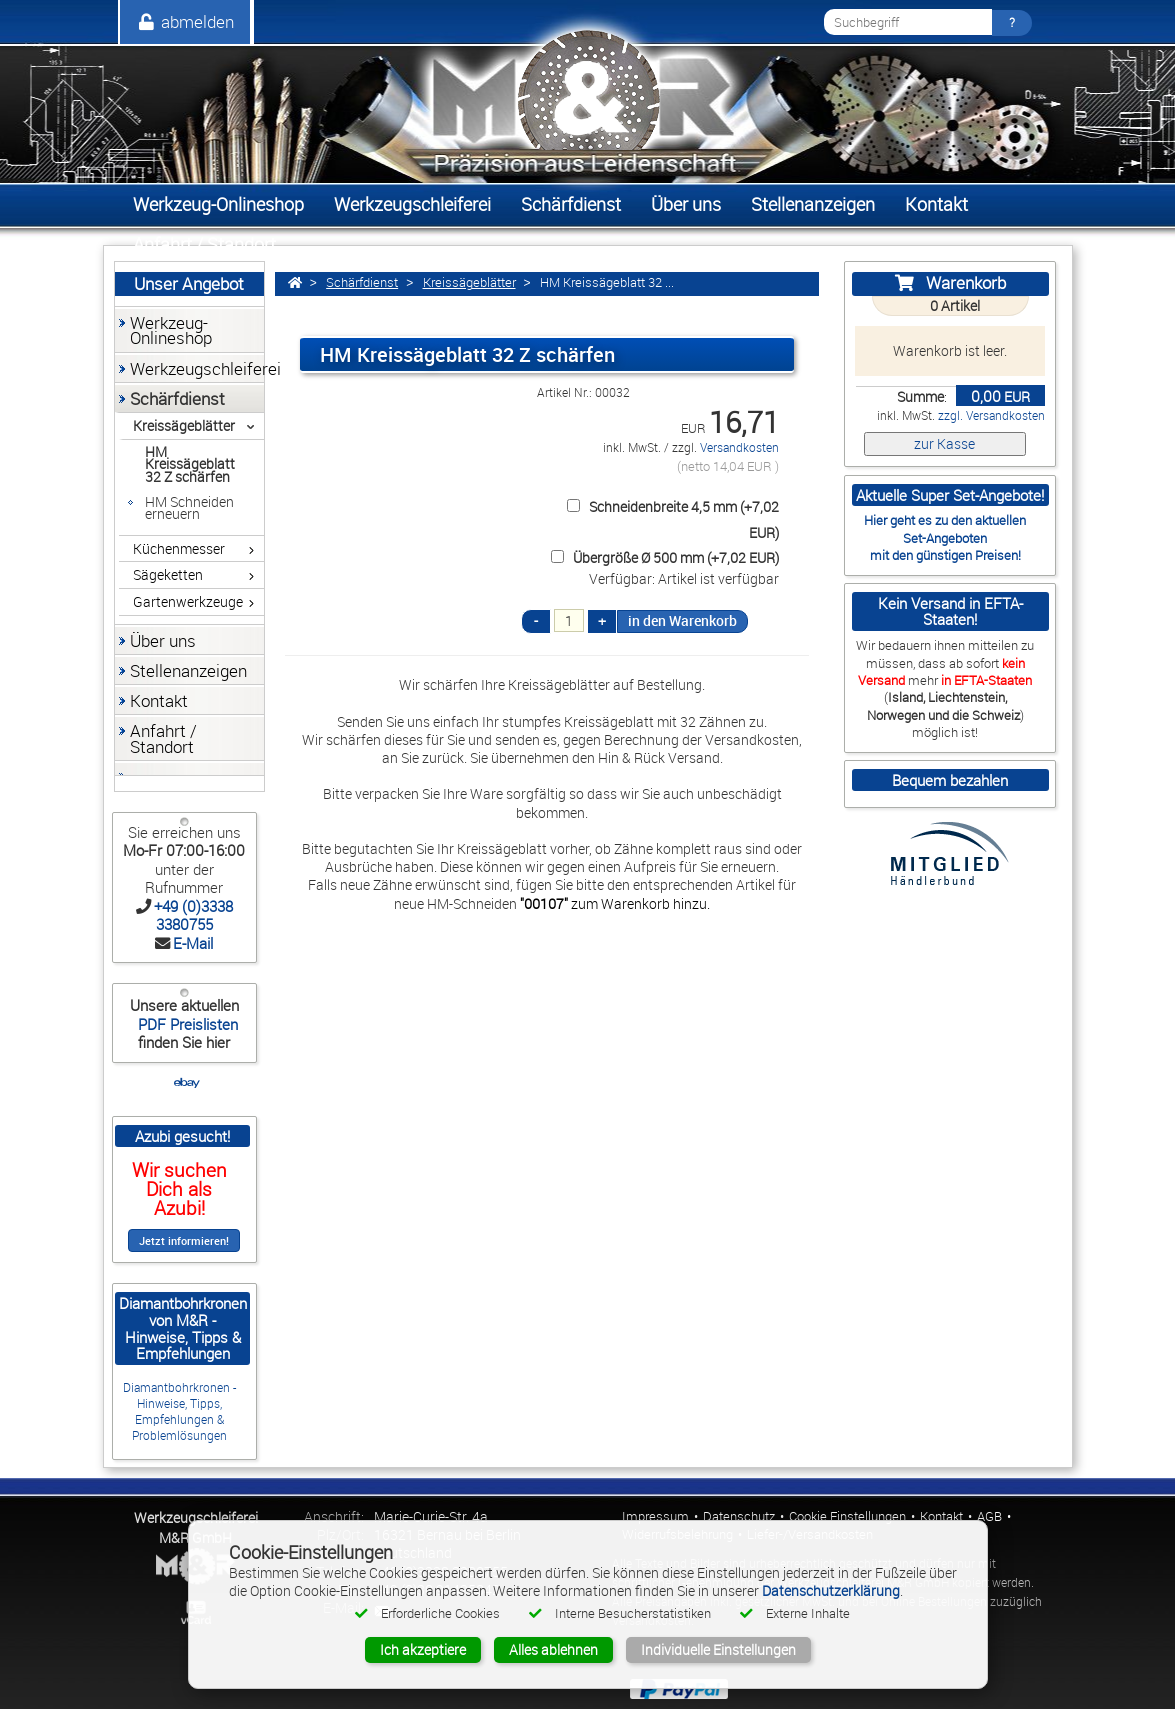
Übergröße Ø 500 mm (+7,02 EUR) (662, 557)
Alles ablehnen (553, 1649)
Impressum (655, 1516)
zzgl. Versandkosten (991, 415)
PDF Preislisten (186, 1024)
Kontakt (941, 1516)
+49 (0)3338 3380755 (193, 915)
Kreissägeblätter (469, 282)
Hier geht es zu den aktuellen (945, 520)
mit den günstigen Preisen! (945, 555)
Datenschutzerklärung (831, 1590)
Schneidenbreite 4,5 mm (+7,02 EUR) (670, 519)
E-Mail (193, 943)
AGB (989, 1516)
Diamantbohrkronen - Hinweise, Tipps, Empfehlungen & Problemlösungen (179, 1411)
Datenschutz (739, 1516)
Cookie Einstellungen (847, 1516)
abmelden (185, 21)
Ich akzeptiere (423, 1649)
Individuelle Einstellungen (718, 1649)
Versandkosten (739, 447)
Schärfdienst (362, 282)
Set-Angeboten (945, 538)
